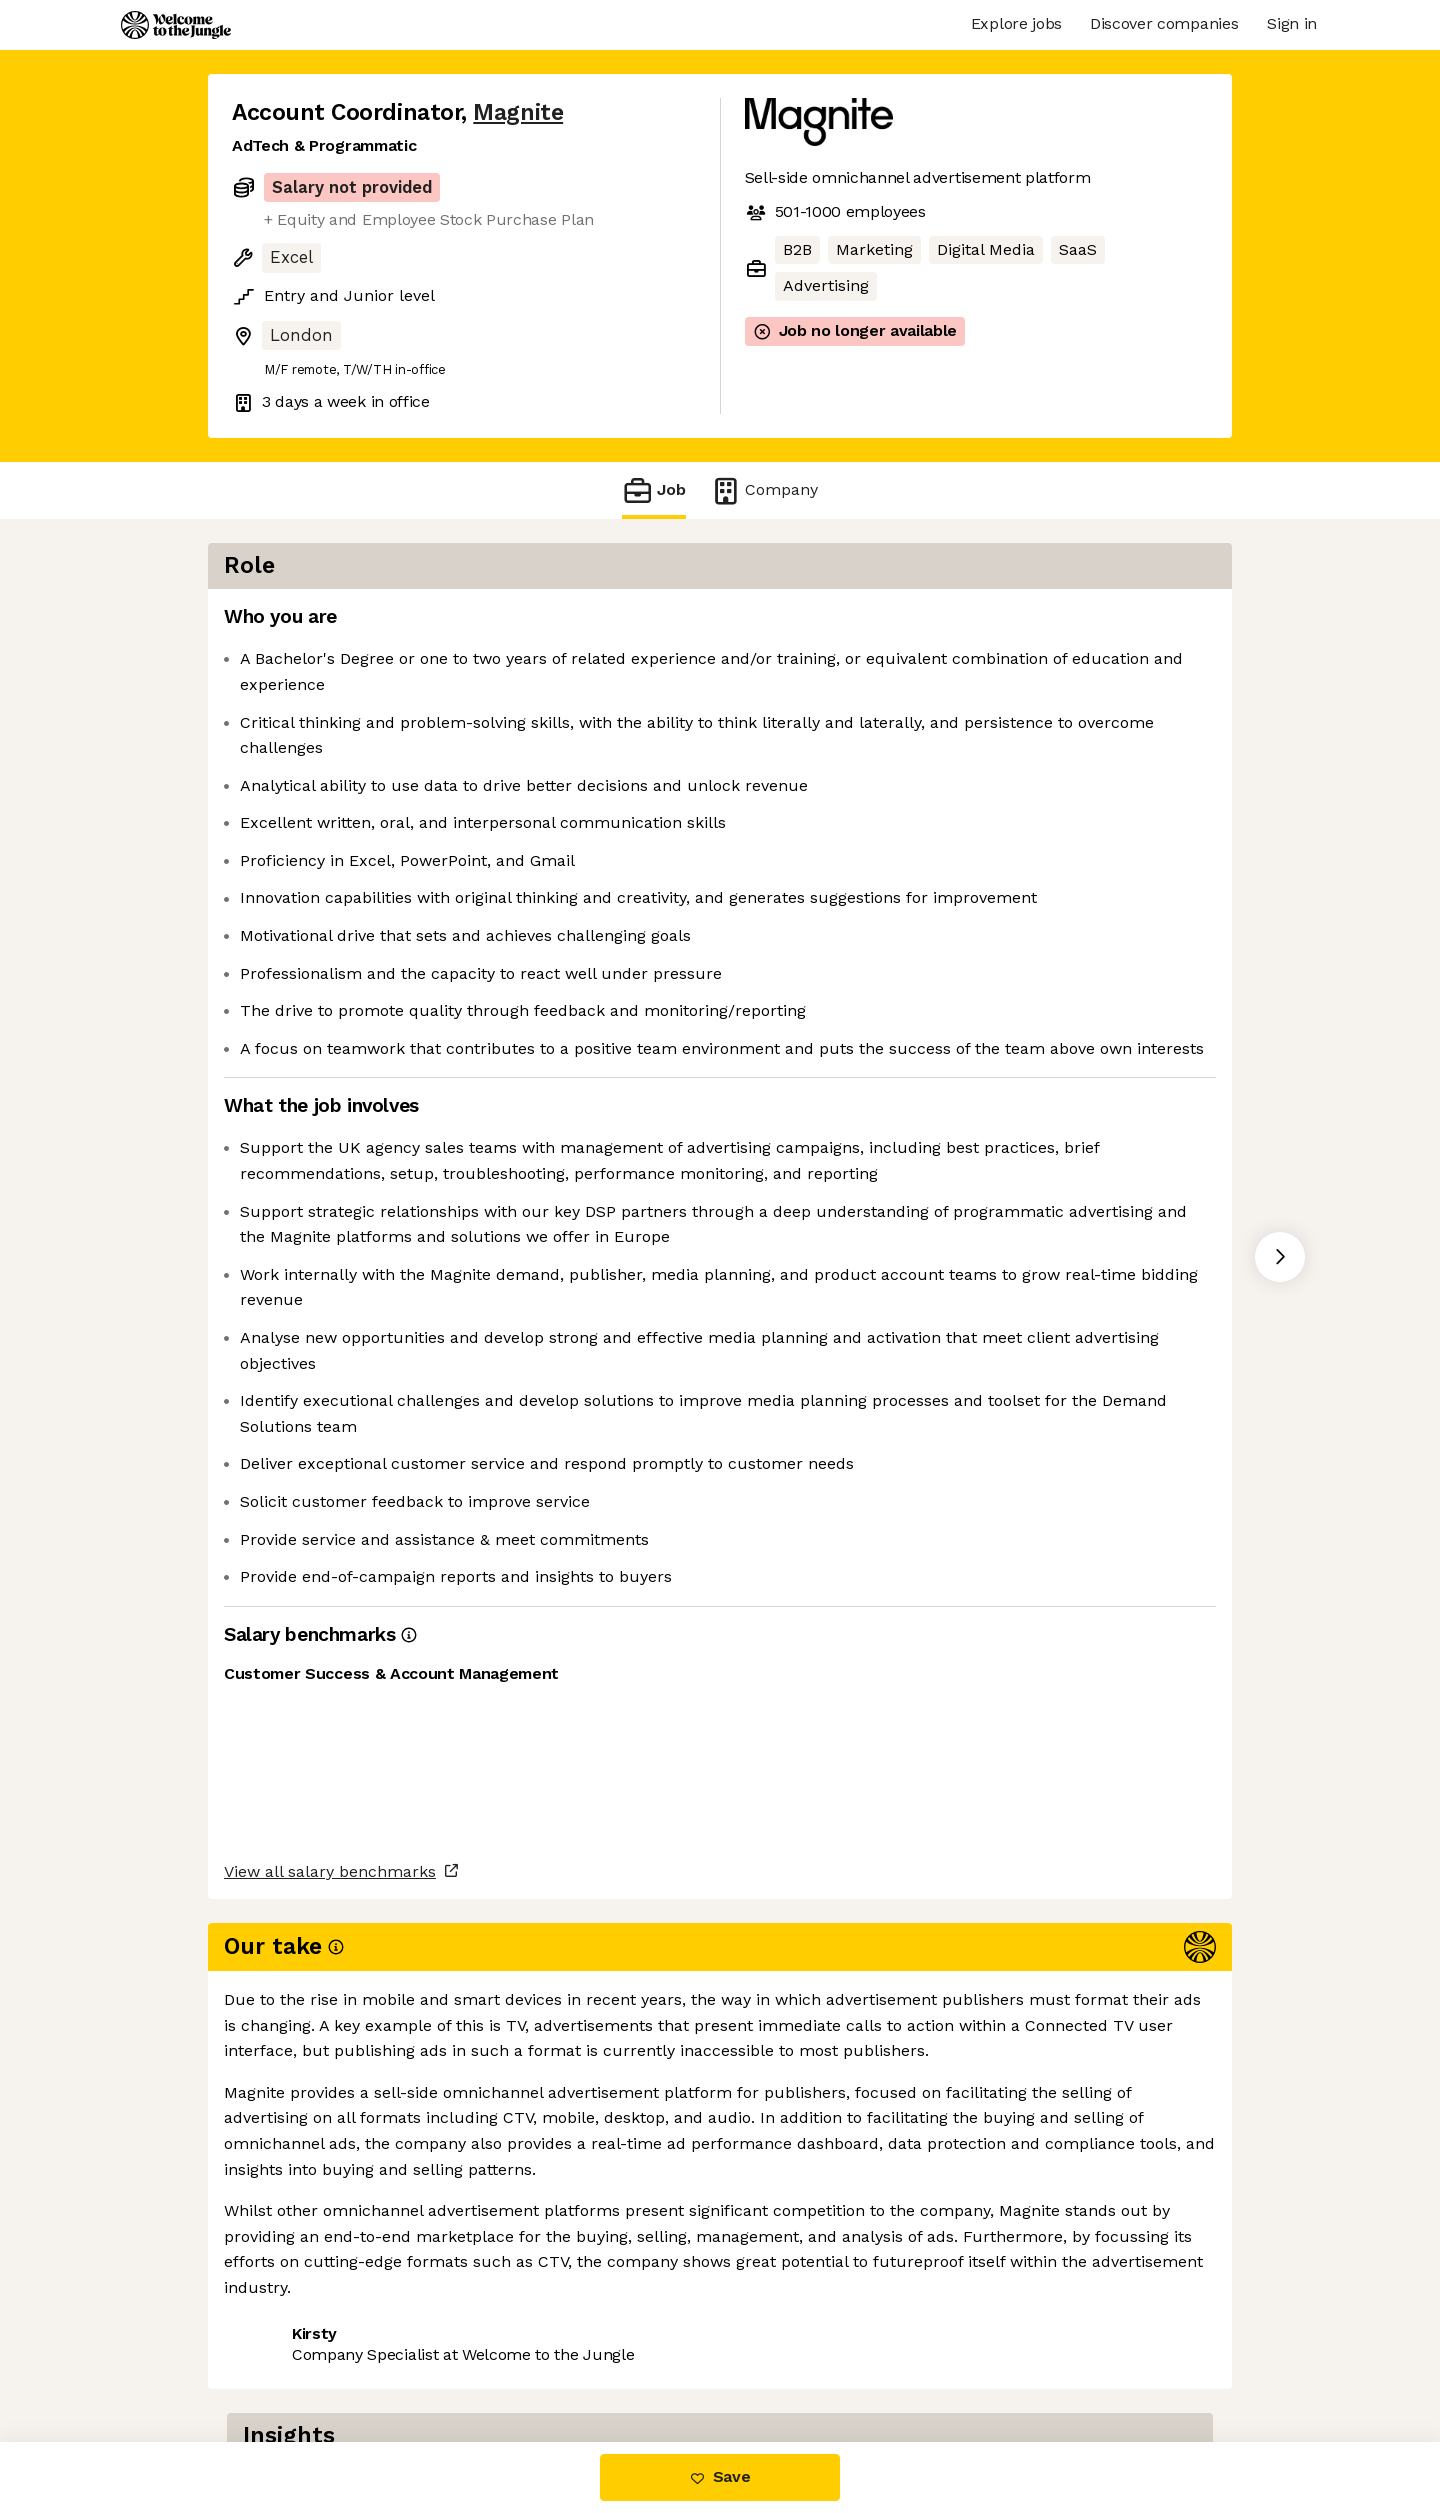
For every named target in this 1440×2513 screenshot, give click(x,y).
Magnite (518, 112)
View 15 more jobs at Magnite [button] (486, 2358)
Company (764, 490)
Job (654, 490)
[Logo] (176, 25)
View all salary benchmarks (330, 2281)
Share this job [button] (287, 2358)
